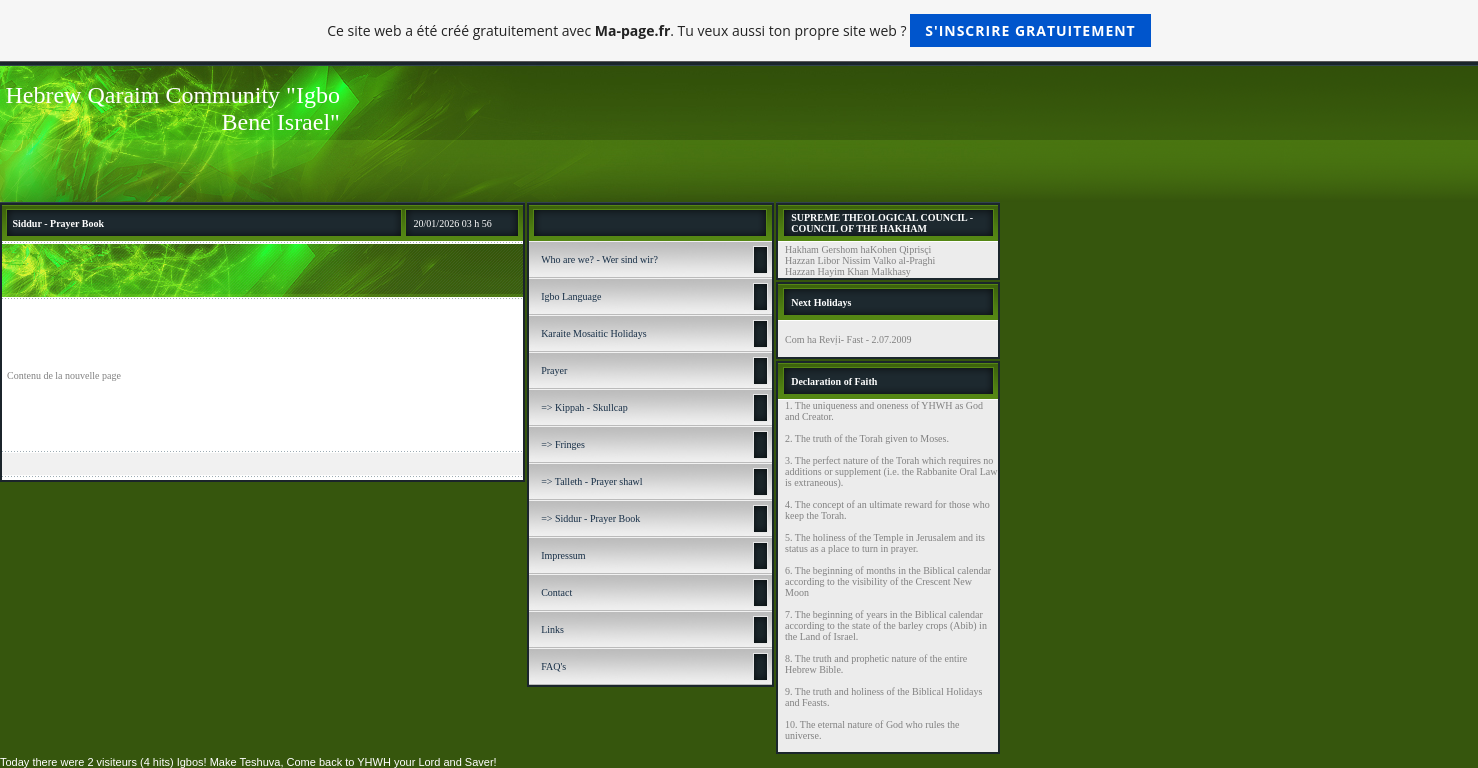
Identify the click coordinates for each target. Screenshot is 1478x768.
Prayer (554, 370)
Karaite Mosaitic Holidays (594, 333)
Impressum (563, 555)
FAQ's (553, 666)
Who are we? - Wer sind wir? (599, 259)
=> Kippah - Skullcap (584, 407)
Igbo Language (571, 296)
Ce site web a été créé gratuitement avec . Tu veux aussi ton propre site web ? (738, 30)
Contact (556, 592)
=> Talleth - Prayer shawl (591, 481)
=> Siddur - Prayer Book (590, 518)
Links (552, 629)
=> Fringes (563, 444)
